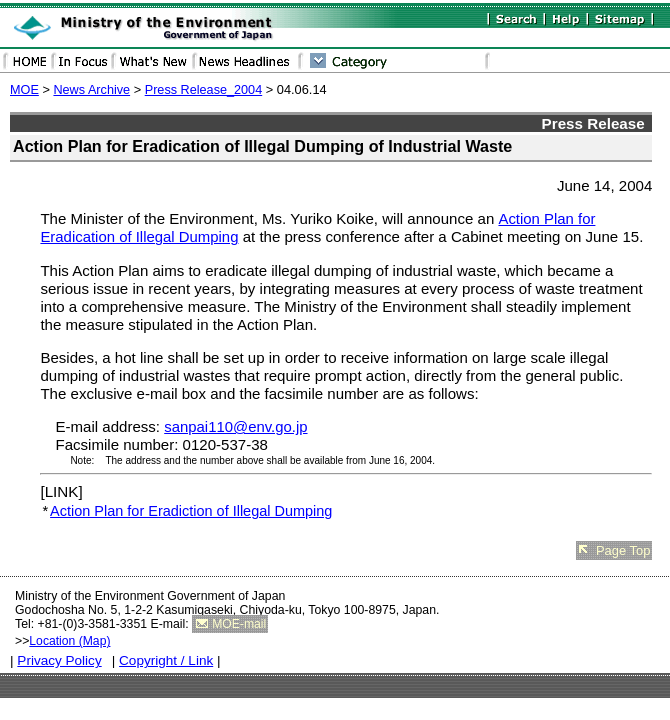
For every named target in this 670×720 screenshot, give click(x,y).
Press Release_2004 (204, 90)
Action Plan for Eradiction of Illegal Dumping (191, 511)
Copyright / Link (166, 660)
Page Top (623, 550)
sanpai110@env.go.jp (235, 427)
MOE (24, 90)
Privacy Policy (59, 660)
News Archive (91, 90)
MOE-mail (239, 624)
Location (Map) (69, 641)
